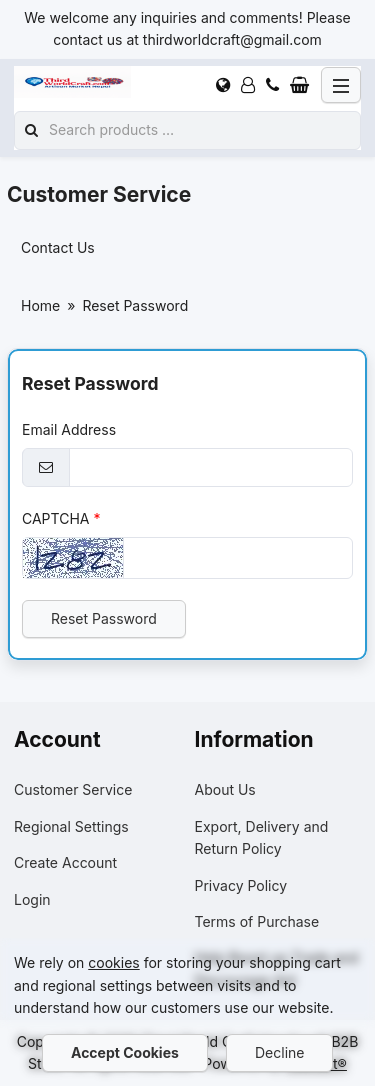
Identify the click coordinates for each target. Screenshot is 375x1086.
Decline (279, 1052)
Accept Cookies (125, 1052)
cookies (113, 962)
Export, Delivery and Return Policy (262, 837)
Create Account (65, 862)
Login (32, 899)
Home (40, 305)
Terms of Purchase (257, 921)
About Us (225, 789)
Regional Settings (71, 826)
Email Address (69, 429)
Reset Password (104, 618)
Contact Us (58, 247)
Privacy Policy (241, 885)
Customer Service (73, 789)
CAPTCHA (55, 517)
